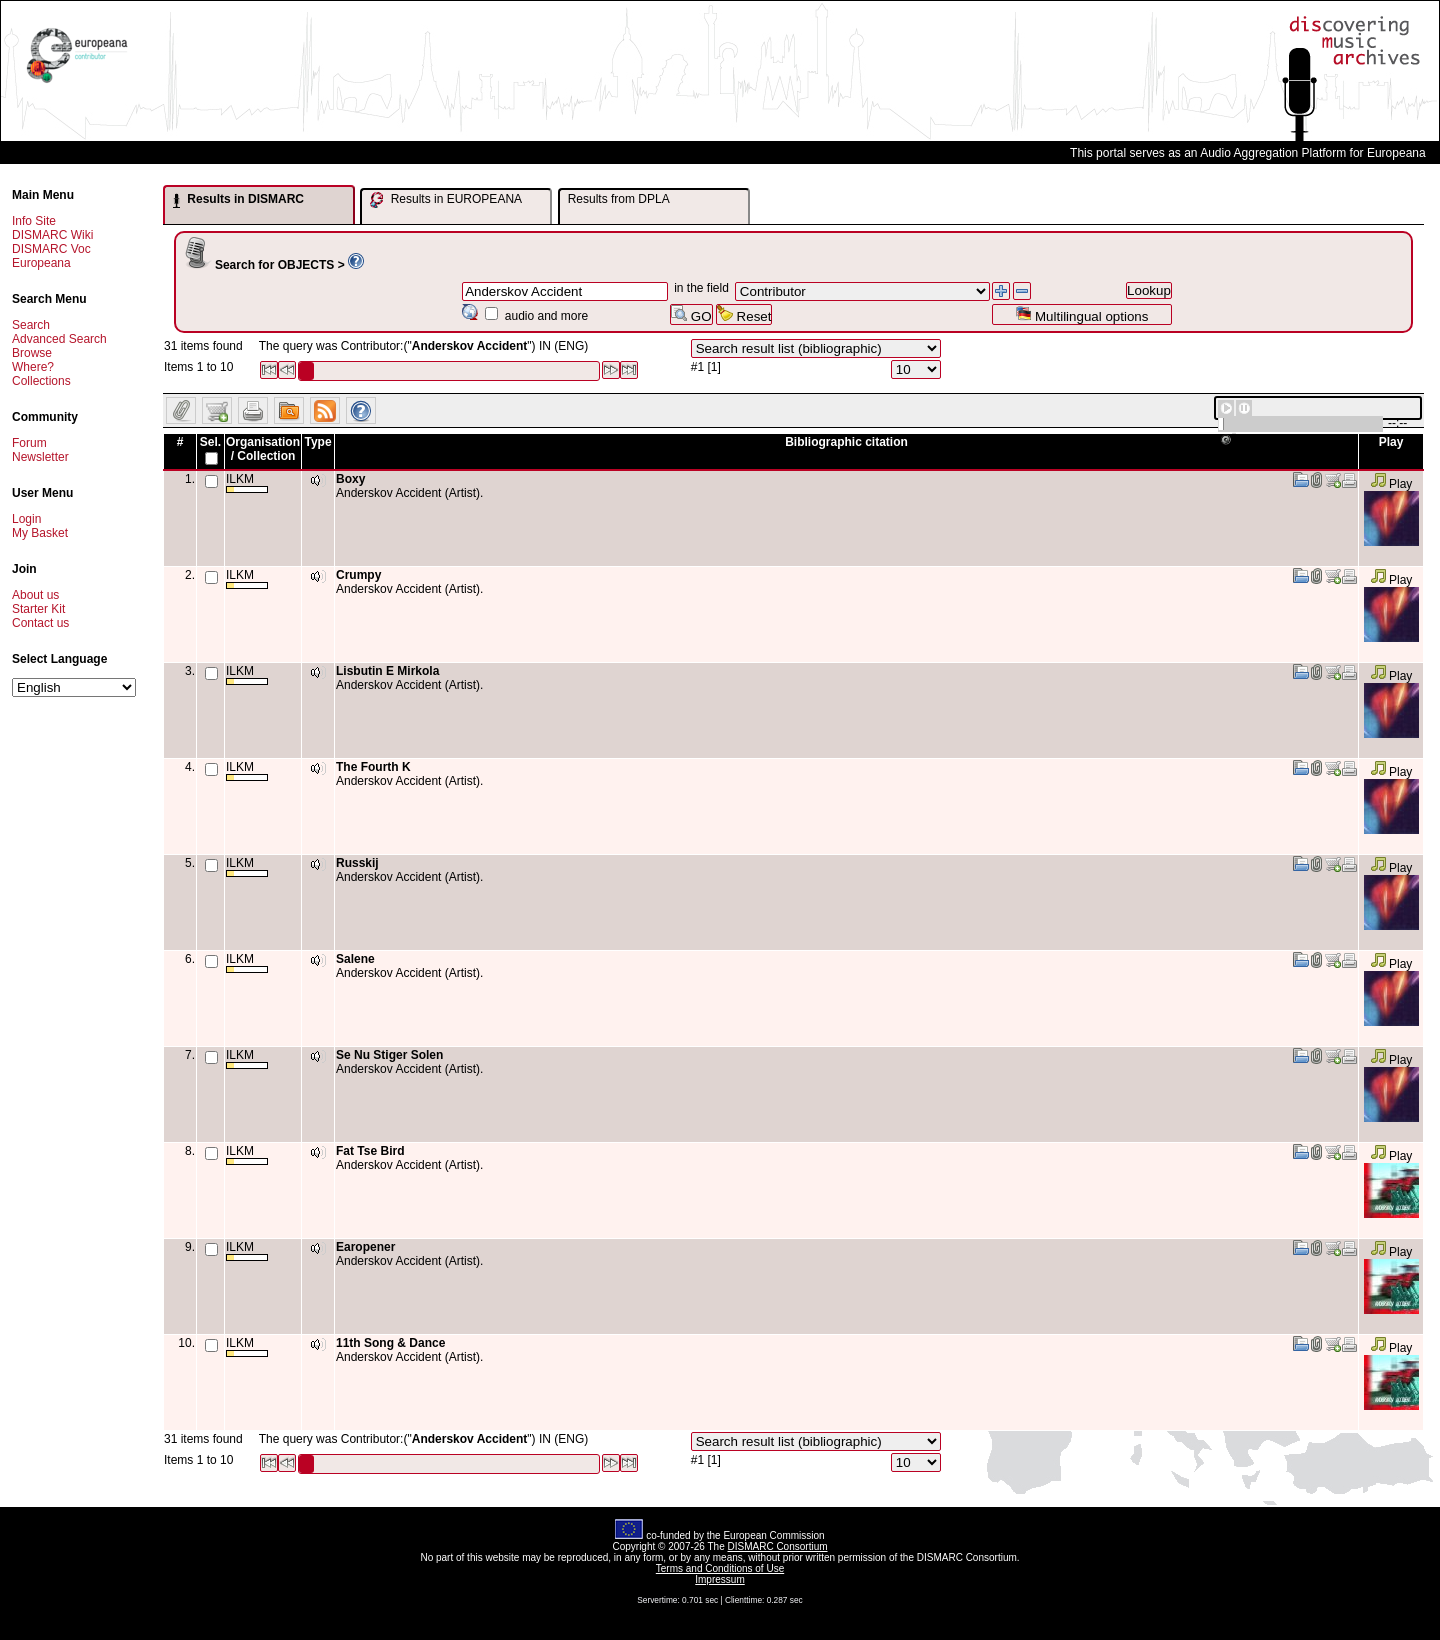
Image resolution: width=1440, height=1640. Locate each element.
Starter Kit (38, 609)
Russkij (357, 863)
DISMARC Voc (51, 249)
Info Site (34, 221)
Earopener (365, 1247)
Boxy (350, 479)
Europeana (41, 263)
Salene (355, 959)
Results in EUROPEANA (446, 200)
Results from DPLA (619, 199)
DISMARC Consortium (778, 1546)
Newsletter (40, 457)
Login (26, 519)
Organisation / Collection (263, 449)
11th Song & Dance (390, 1343)
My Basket (40, 533)
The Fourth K (373, 767)
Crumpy (358, 575)
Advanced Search (59, 339)
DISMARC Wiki (52, 235)
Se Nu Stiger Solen (389, 1055)
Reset (744, 314)
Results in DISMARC (238, 200)
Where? (33, 367)
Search (31, 325)
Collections (41, 381)
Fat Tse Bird (370, 1151)
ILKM (247, 482)
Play (1391, 484)
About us (35, 595)
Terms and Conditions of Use (720, 1568)
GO (691, 314)
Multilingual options (1081, 314)
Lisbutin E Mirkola (387, 671)
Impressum (719, 1579)
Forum (29, 443)
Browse (32, 353)
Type (317, 442)
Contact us (40, 623)
